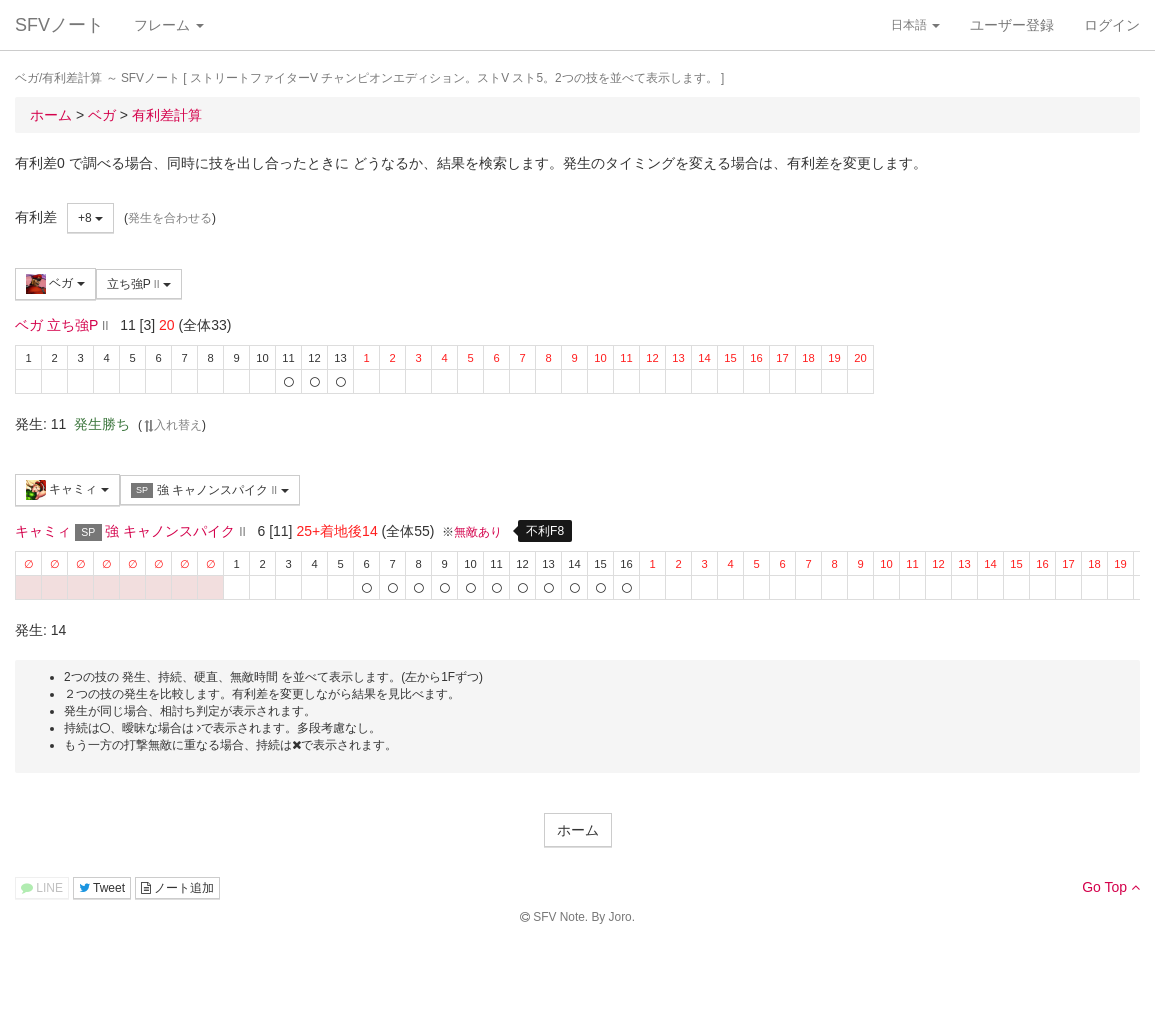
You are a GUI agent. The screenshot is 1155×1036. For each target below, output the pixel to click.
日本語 (915, 25)
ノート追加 (177, 888)
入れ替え (172, 425)
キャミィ (67, 490)
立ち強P (139, 284)
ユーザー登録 (1012, 25)
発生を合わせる (170, 218)
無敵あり (478, 532)
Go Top (1111, 887)
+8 (90, 218)
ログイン (1112, 25)
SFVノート (59, 25)
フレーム (169, 25)
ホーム (578, 830)
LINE (42, 888)
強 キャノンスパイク (210, 490)
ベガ (55, 284)
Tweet (102, 888)
